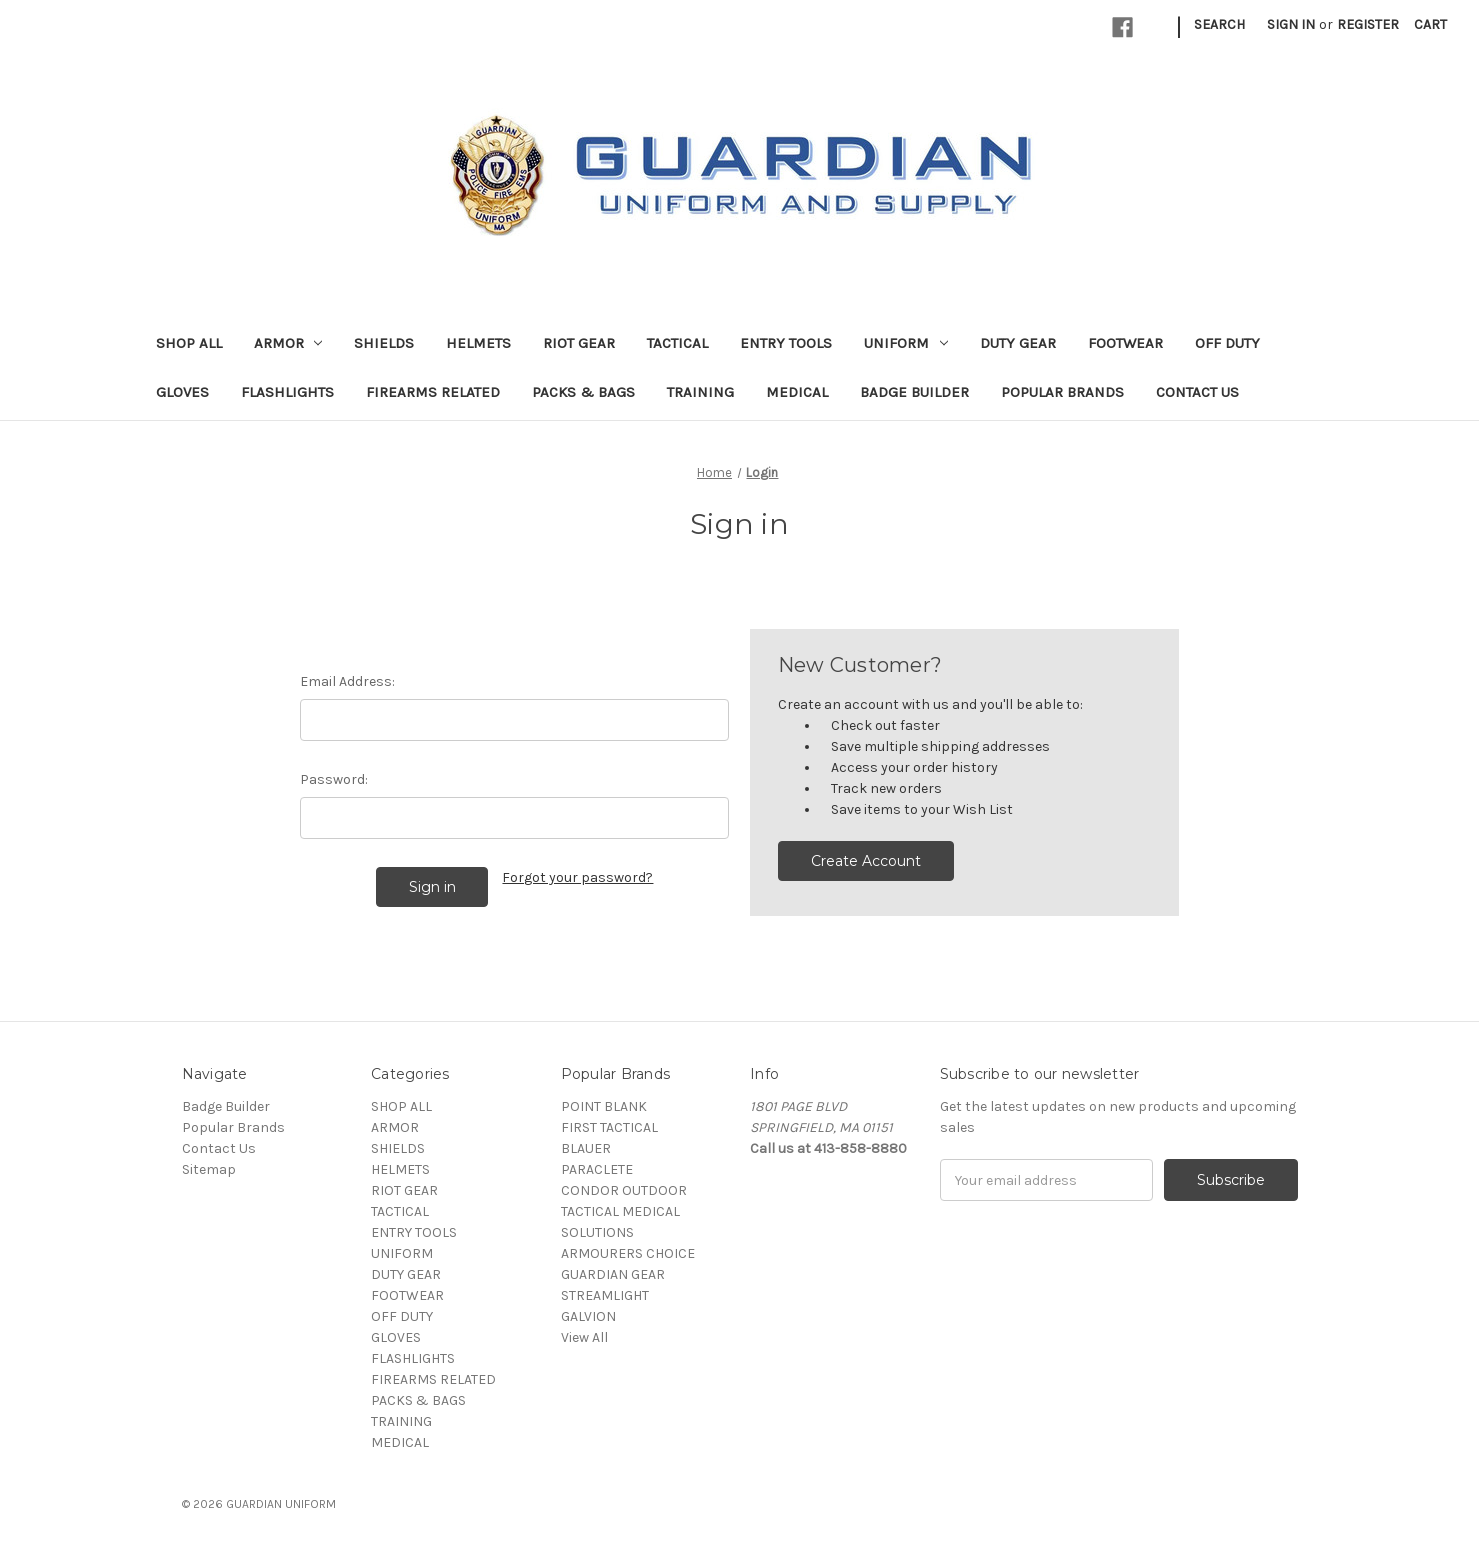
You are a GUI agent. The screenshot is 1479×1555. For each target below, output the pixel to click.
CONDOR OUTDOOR (624, 1190)
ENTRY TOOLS (786, 343)
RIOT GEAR (579, 343)
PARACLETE (597, 1169)
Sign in (1291, 24)
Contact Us (1197, 392)
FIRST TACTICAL (609, 1127)
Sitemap (209, 1169)
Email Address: (347, 681)
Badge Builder (914, 392)
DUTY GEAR (1018, 343)
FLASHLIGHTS (287, 392)
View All (584, 1337)
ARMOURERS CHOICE (628, 1253)
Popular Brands (1062, 392)
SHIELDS (384, 343)
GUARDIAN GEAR (613, 1274)
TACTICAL (677, 343)
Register (1368, 24)
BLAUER (586, 1148)
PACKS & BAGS (583, 392)
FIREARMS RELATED (433, 392)
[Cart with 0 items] (1430, 24)
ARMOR (288, 343)
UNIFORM (906, 343)
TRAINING (700, 392)
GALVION (588, 1316)
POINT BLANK (604, 1106)
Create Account (866, 861)
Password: (334, 779)
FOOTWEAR (1125, 343)
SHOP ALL (189, 343)
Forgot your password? (577, 877)
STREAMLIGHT (605, 1295)
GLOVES (182, 392)
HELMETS (478, 343)
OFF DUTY (1227, 343)
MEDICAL (797, 392)
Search (1219, 24)
